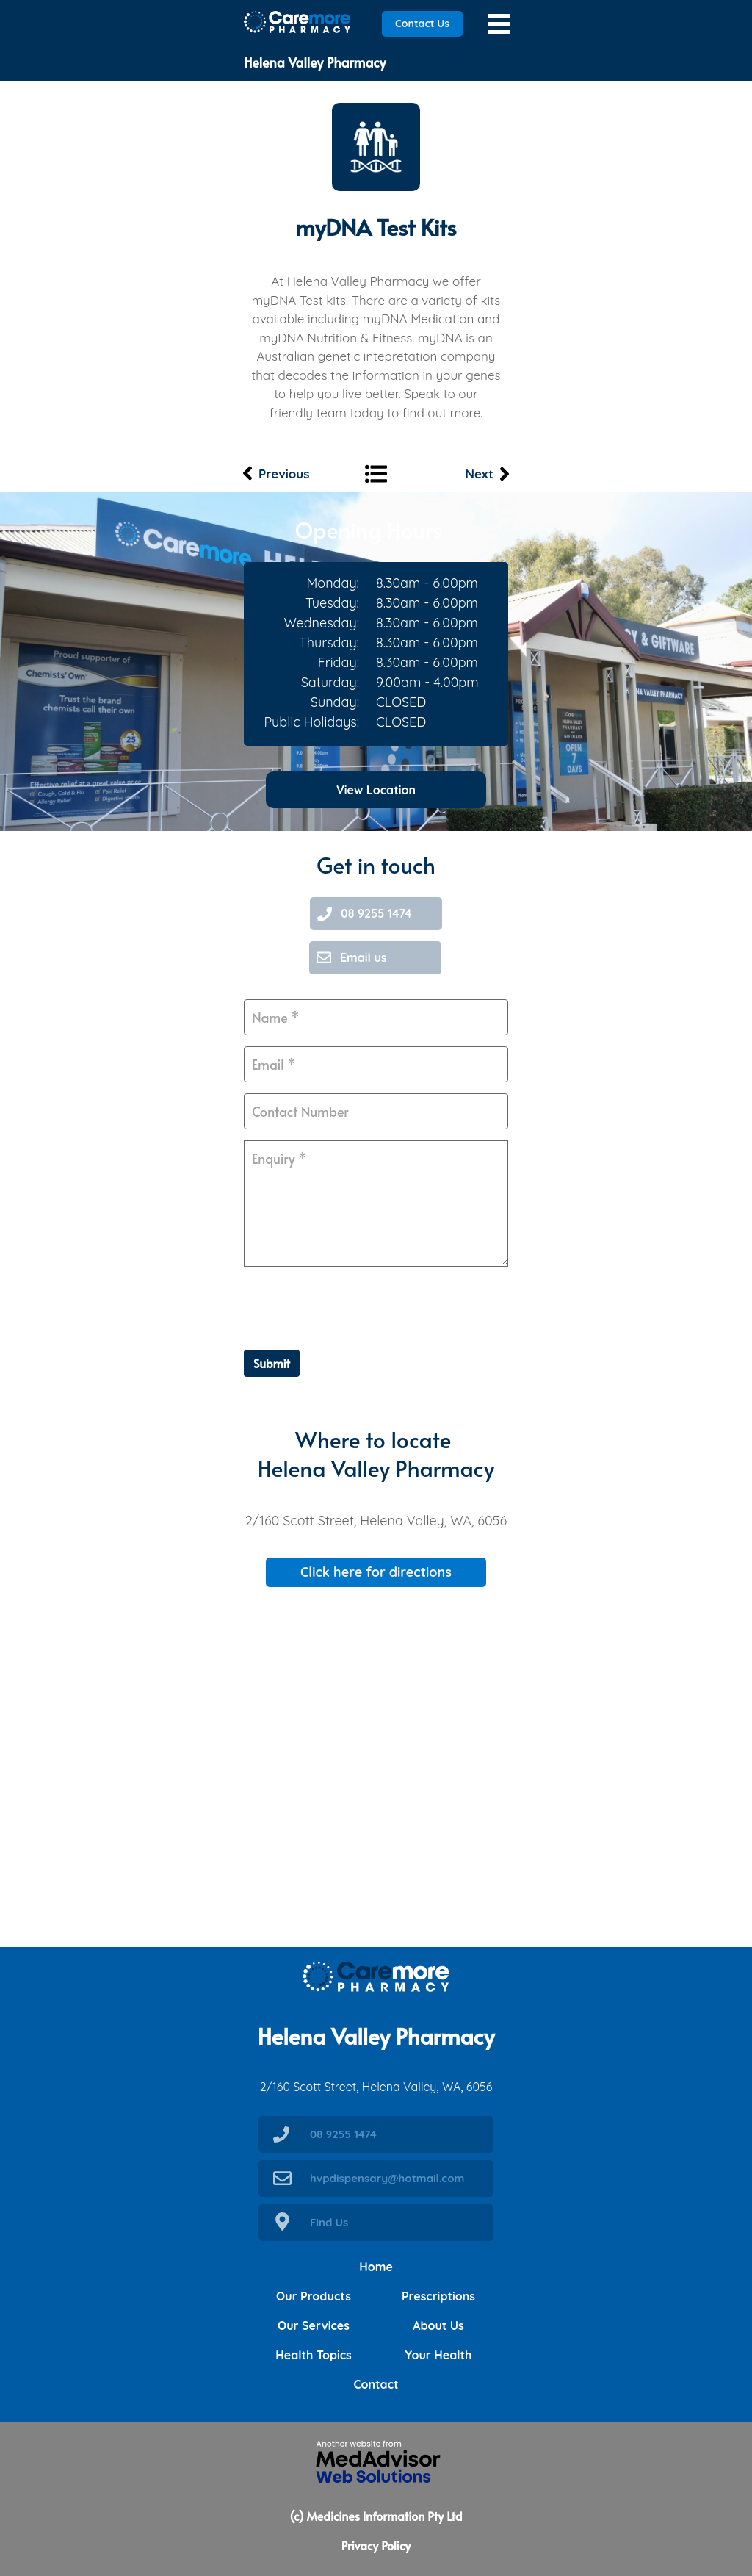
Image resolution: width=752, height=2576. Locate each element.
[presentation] (355, 1306)
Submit (271, 1363)
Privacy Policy (376, 2545)
